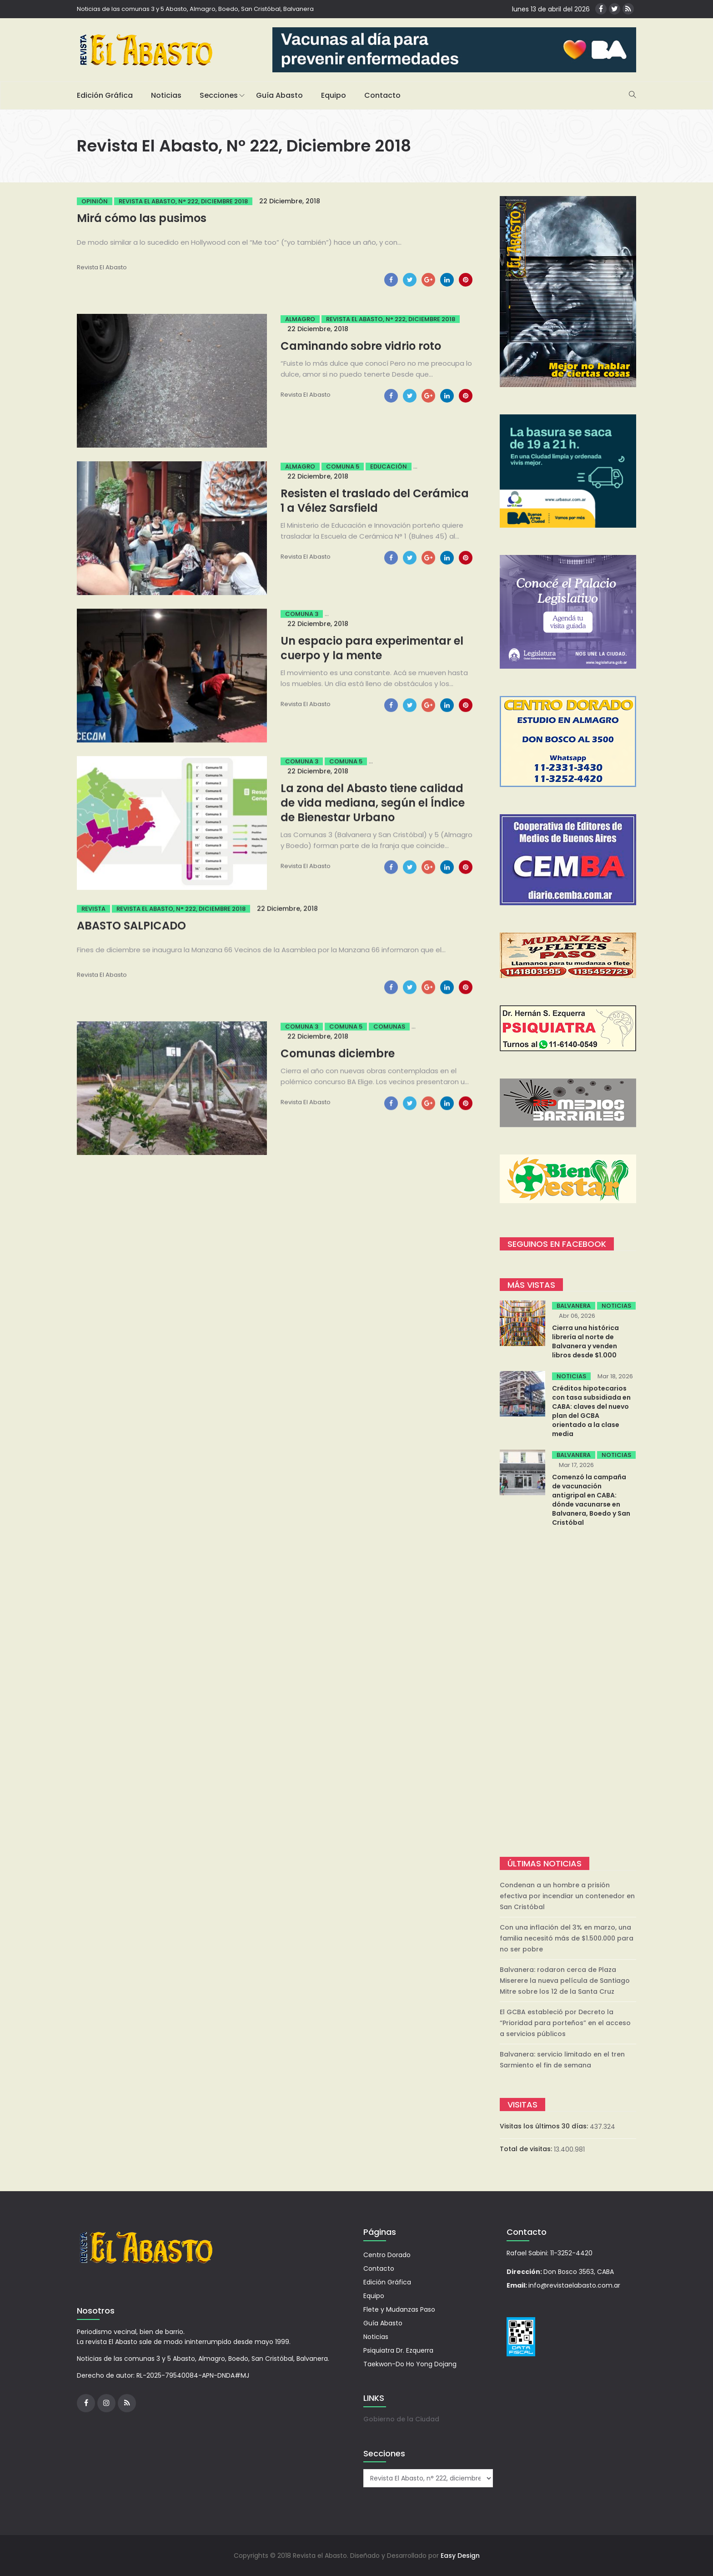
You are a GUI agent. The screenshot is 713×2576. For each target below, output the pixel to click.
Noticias (166, 95)
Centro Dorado (387, 2254)
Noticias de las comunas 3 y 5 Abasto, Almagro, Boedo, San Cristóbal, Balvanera (195, 9)
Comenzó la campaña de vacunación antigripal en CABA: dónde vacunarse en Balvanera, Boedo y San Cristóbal (591, 1499)
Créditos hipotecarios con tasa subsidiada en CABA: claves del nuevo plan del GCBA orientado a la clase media (591, 1411)
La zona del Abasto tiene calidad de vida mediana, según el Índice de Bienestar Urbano (373, 803)
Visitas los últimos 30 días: (545, 2126)
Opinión (94, 201)
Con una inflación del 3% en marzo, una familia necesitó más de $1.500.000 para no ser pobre (566, 1938)
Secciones (219, 95)
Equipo (333, 95)
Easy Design (460, 2555)
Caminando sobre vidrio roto (361, 345)
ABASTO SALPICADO (131, 925)
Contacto (382, 95)
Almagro (300, 319)
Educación (388, 466)
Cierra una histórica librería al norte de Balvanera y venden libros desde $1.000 (585, 1341)
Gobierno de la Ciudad (401, 2419)
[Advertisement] (568, 1693)
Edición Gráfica (105, 95)
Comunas (389, 1026)
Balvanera (574, 1306)
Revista (93, 908)
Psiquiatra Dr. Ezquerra (398, 2350)
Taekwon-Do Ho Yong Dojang (410, 2364)
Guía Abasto (279, 95)
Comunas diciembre (338, 1053)
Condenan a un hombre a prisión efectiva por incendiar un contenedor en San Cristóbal (567, 1895)
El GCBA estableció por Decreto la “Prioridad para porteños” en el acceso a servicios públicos (565, 2022)
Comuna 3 (301, 614)
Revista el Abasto (102, 267)
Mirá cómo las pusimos (141, 218)
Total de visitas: (527, 2148)
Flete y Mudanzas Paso (399, 2309)
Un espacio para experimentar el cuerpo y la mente (372, 648)
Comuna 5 (342, 466)
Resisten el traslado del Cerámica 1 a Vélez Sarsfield (375, 500)
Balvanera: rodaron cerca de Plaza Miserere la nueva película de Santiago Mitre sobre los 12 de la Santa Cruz (565, 1980)
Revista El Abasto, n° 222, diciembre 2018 (183, 201)
